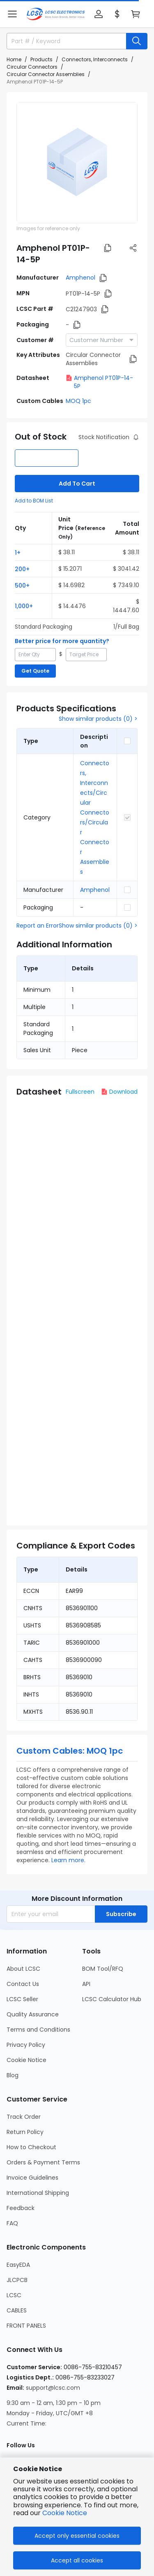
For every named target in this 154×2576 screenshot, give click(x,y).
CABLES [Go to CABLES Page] (17, 2310)
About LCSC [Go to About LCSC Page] (23, 1969)
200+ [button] (22, 569)
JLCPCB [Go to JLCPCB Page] (17, 2280)
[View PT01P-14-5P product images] (77, 162)
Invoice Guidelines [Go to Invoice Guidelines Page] (32, 2177)
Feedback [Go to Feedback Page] (20, 2208)
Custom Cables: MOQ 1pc (69, 1751)
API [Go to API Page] (86, 1984)
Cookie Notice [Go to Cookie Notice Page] (26, 2060)
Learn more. (68, 1860)
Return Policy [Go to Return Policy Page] (25, 2132)
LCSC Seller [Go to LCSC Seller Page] (22, 1999)
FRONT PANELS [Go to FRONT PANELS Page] (26, 2325)
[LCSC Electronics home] (55, 14)
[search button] (136, 41)
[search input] (62, 41)
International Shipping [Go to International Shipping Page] (38, 2193)
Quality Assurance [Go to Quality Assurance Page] (33, 2014)
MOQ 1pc (78, 401)
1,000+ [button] (24, 606)
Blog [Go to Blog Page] (12, 2075)
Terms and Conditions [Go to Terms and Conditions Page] (38, 2029)
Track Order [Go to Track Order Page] (24, 2117)
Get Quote (35, 670)
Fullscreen (80, 1092)
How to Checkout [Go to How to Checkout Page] (31, 2147)
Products (41, 59)
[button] (12, 14)
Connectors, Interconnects (95, 59)
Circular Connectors (32, 66)
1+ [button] (18, 553)
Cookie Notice (64, 2513)
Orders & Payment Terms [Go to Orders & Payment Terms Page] (43, 2162)
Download (119, 1092)
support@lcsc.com (53, 2388)
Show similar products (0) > (98, 719)
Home (14, 59)
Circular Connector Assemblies (46, 74)
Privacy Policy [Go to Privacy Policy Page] (26, 2045)
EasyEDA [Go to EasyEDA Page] (18, 2265)
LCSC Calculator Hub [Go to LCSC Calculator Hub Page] (111, 1999)
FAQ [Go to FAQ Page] (12, 2223)
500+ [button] (22, 585)
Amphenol (80, 277)
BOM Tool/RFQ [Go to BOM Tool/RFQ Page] (102, 1969)
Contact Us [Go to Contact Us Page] (23, 1984)
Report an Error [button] (37, 925)
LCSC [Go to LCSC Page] (14, 2295)
